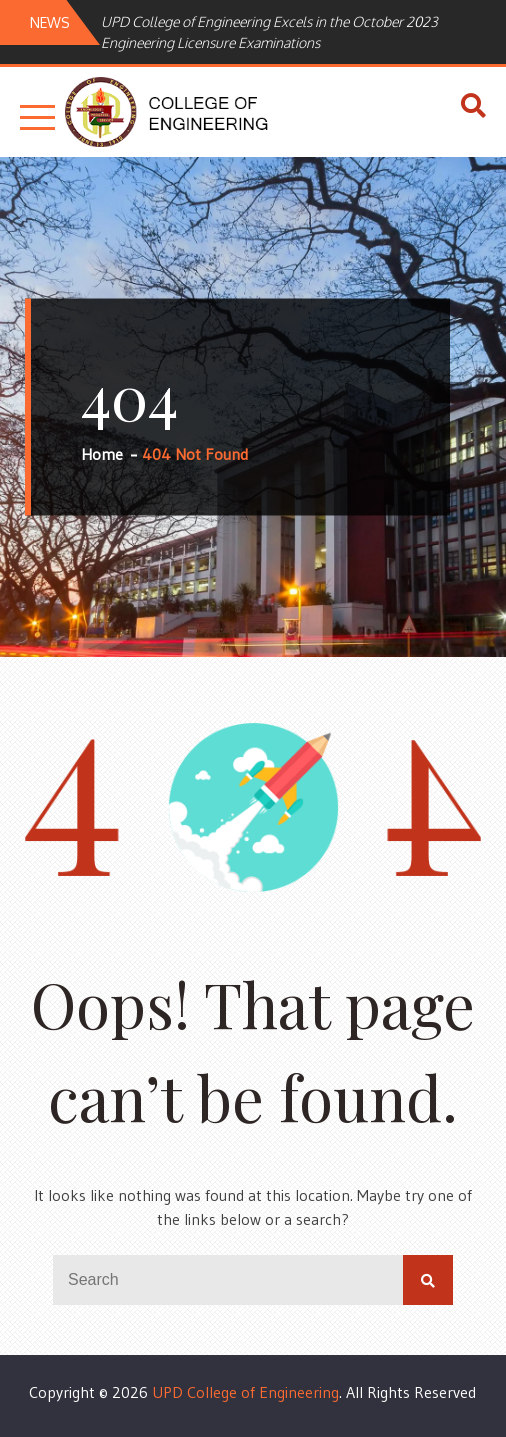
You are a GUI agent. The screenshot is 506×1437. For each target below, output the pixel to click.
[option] (299, 32)
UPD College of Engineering (245, 1392)
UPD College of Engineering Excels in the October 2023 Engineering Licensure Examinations (269, 32)
